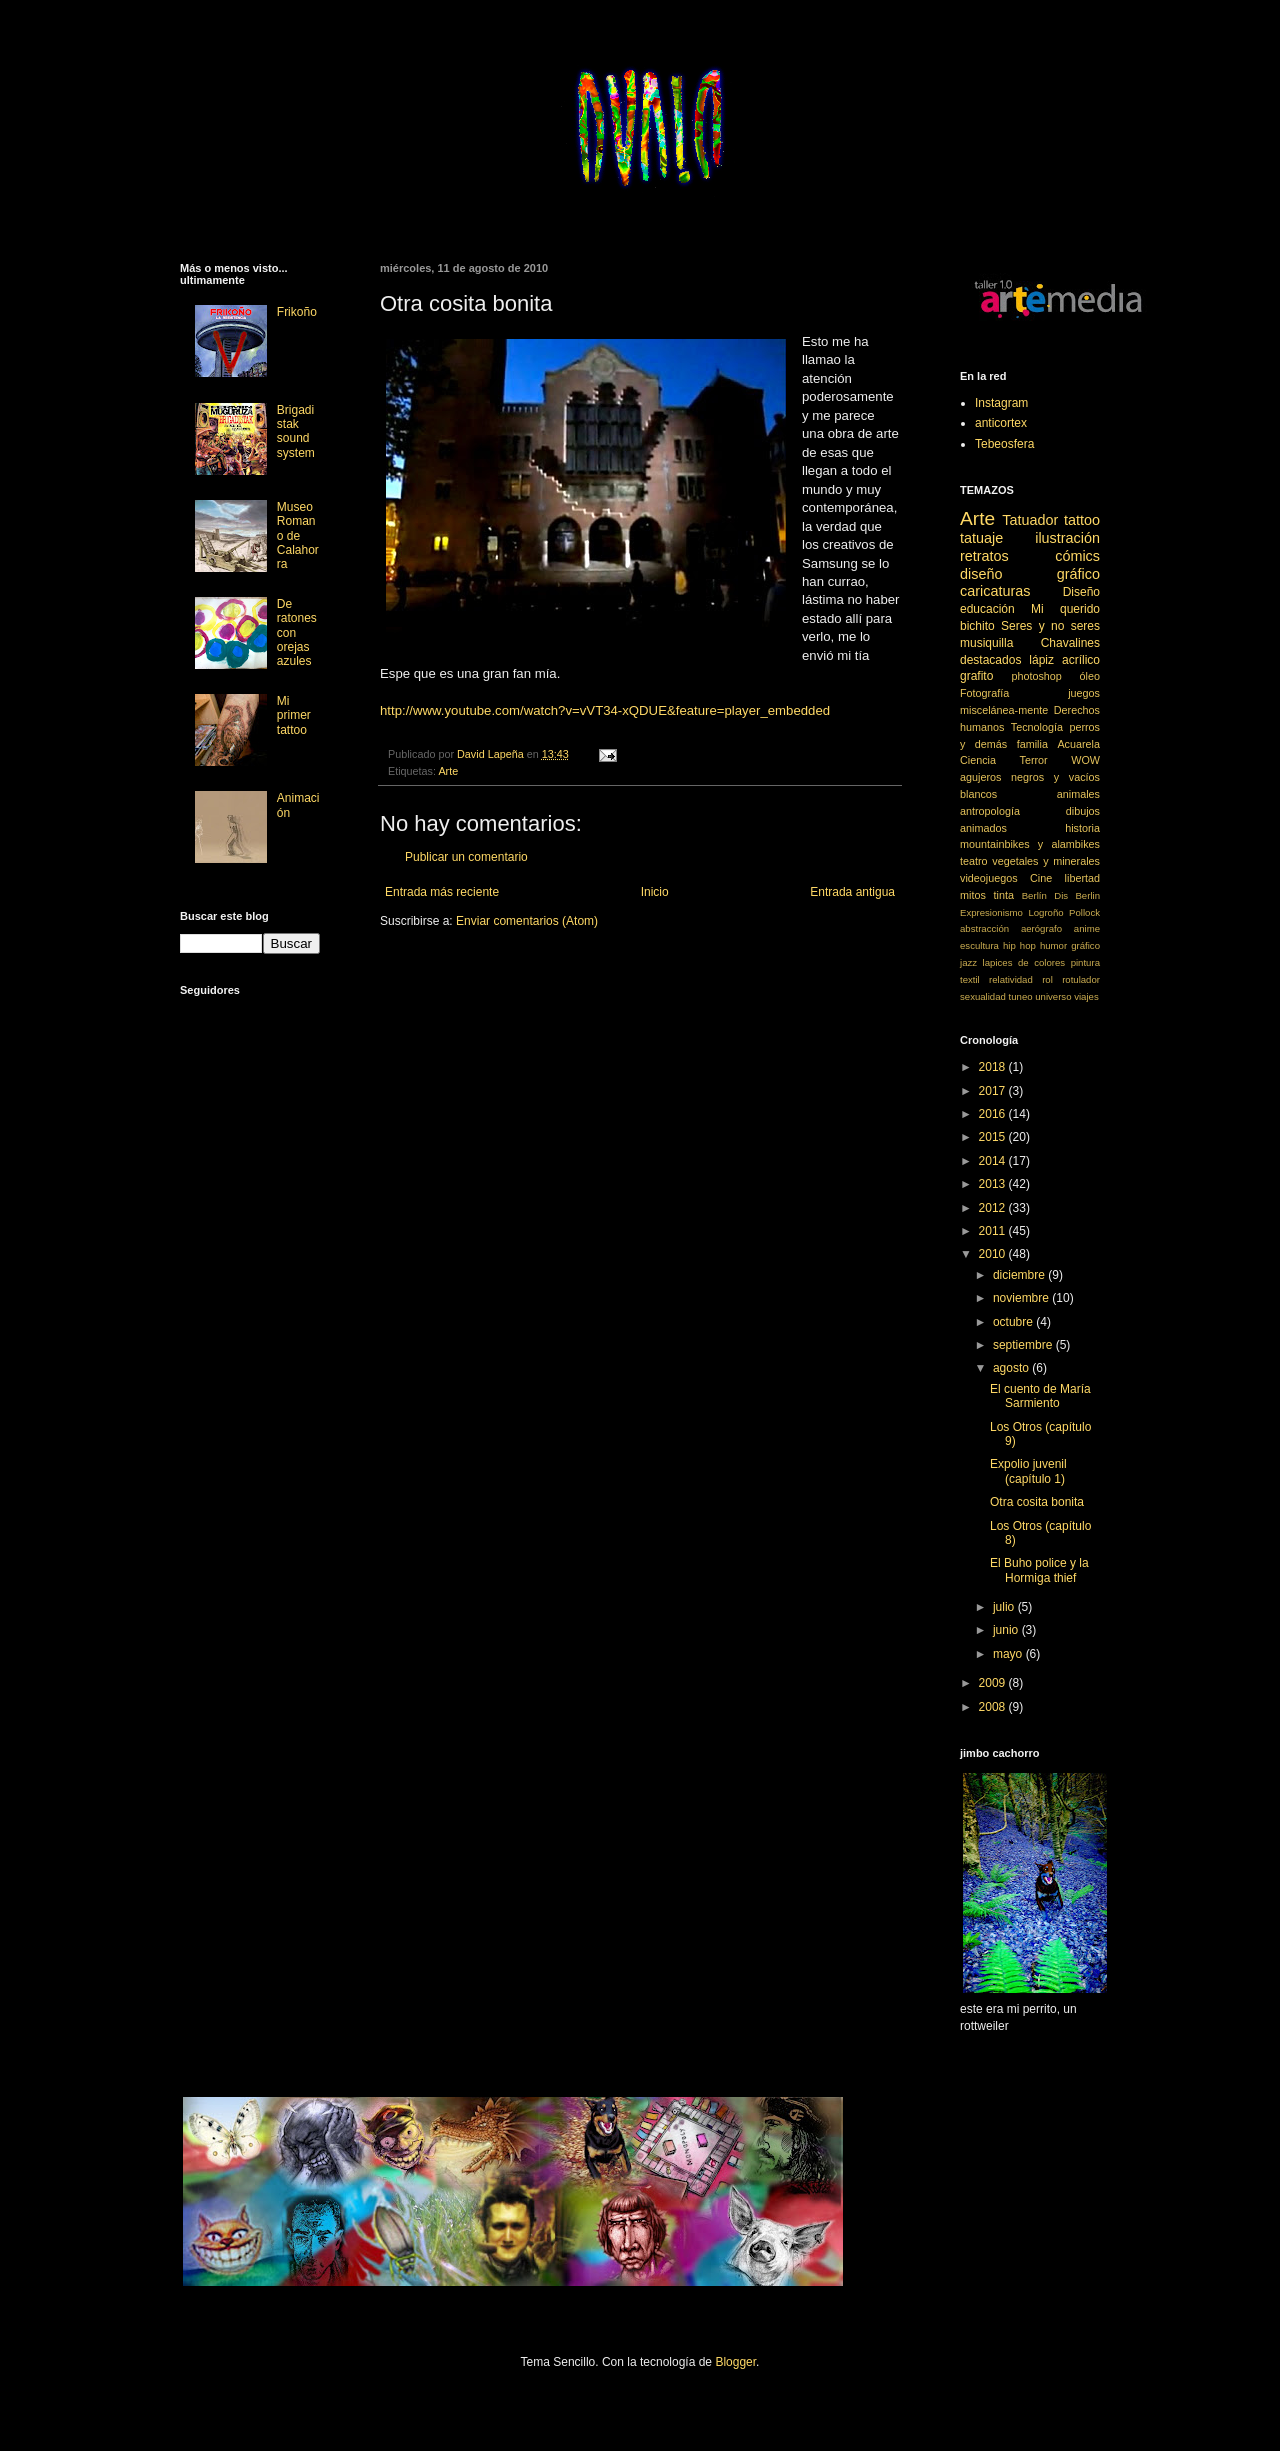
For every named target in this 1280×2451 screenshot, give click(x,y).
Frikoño (297, 312)
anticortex (1001, 423)
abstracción (984, 928)
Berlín (1034, 895)
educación (987, 609)
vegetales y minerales (1046, 861)
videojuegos (989, 878)
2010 (994, 1254)
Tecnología (1037, 727)
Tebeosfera (1004, 444)
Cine (1041, 878)
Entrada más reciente (442, 892)
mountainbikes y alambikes (1030, 844)
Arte (448, 771)
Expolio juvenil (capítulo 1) (1028, 1471)
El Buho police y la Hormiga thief (1039, 1570)
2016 (994, 1114)
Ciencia (978, 760)
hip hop (1019, 945)
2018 (994, 1067)
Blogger (735, 2362)
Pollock (1084, 912)
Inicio (655, 892)
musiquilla (986, 643)
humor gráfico (1070, 945)
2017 (994, 1091)
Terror (1034, 760)
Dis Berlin (1077, 895)
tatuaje (981, 538)
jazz (968, 962)
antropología (990, 811)
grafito (976, 676)
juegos (1084, 693)
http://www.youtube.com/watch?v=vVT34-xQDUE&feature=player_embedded (605, 710)
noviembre (1022, 1298)
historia (1082, 828)
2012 (994, 1208)
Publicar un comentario (466, 857)
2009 (994, 1683)
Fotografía (984, 693)
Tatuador (1030, 520)
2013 (994, 1184)
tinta (1004, 895)
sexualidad (983, 996)
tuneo (1021, 996)
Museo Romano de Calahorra (298, 536)
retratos (984, 556)
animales (1078, 794)
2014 (994, 1161)
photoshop (1036, 676)
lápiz (1041, 660)
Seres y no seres (1050, 626)
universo (1053, 996)
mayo (1009, 1654)
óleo (1090, 676)
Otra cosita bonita (1037, 1502)
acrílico (1081, 660)
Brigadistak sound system (296, 431)
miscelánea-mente (1004, 710)
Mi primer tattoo (294, 715)
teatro (974, 861)
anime (1087, 928)
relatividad (1011, 979)
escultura (979, 945)
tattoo (1082, 520)
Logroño (1045, 912)
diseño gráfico (1030, 574)
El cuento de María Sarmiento (1040, 1396)
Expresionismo (991, 912)
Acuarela (1078, 744)
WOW (1085, 760)
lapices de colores (1024, 962)
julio (1005, 1607)
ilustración (1067, 538)
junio (1007, 1630)
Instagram (1001, 403)
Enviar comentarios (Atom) (527, 921)
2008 (994, 1707)
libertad (1082, 878)
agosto (1012, 1368)
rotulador (1081, 979)
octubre (1014, 1322)
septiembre (1024, 1345)
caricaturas (995, 591)
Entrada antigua (852, 892)
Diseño (1081, 592)
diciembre (1020, 1275)
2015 (994, 1137)
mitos (973, 895)
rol (1047, 979)
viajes (1086, 996)
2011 (994, 1231)
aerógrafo (1041, 928)
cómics (1077, 556)
